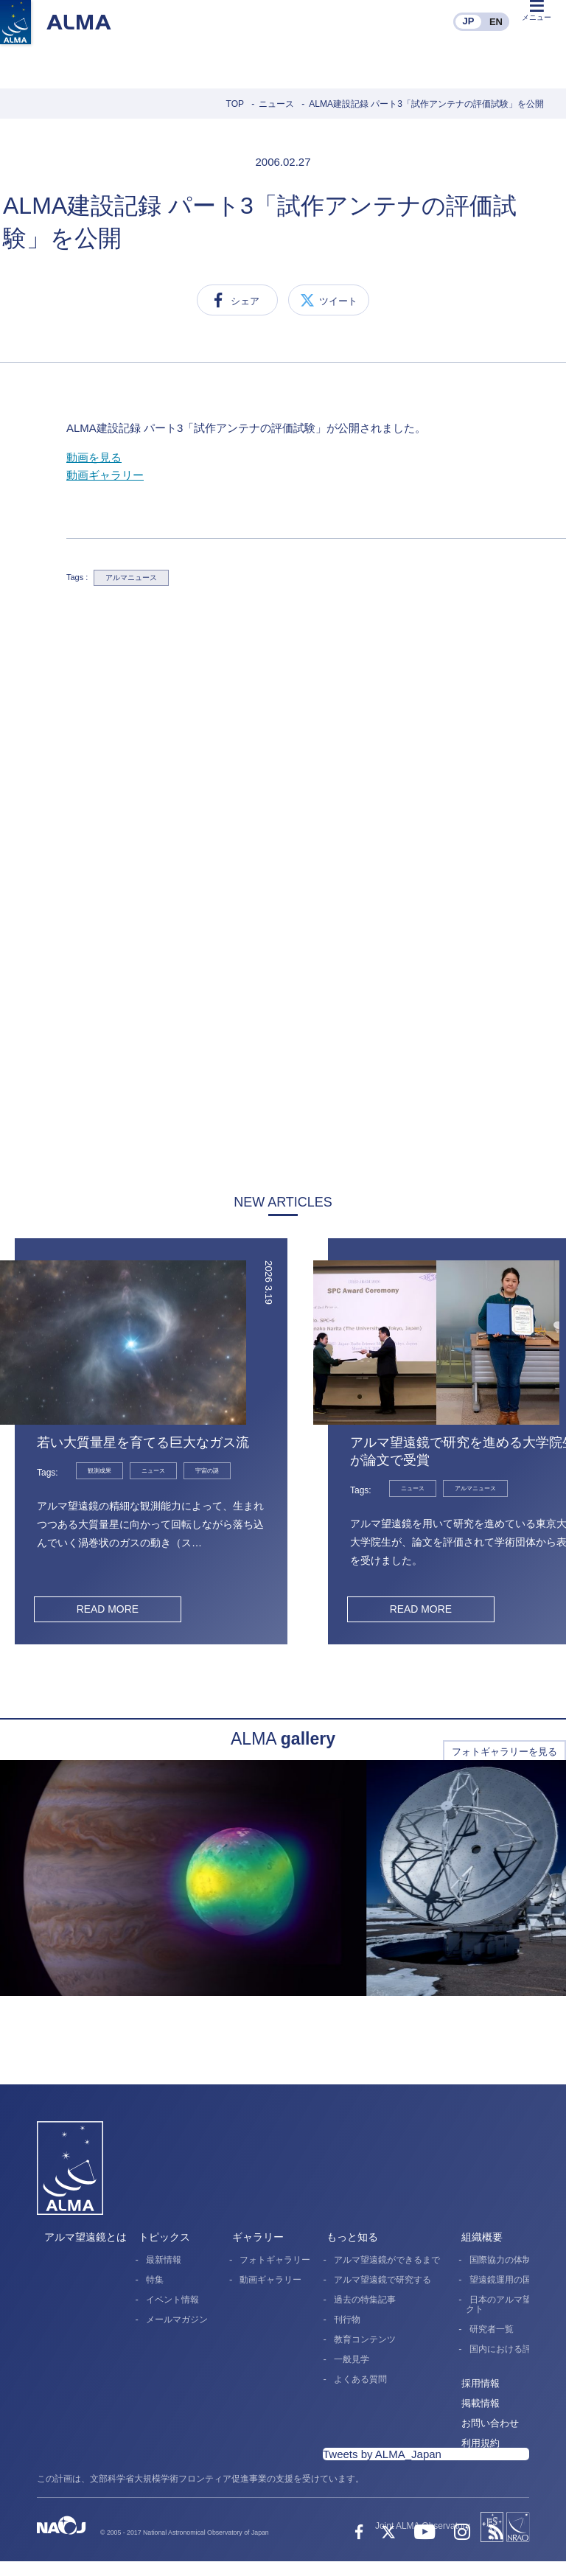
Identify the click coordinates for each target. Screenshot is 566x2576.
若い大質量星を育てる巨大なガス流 (143, 1442)
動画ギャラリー (105, 475)
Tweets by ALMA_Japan (382, 2454)
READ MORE (107, 1609)
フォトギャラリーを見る (504, 1751)
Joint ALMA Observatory (422, 2526)
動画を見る (94, 457)
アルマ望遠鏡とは (85, 2237)
